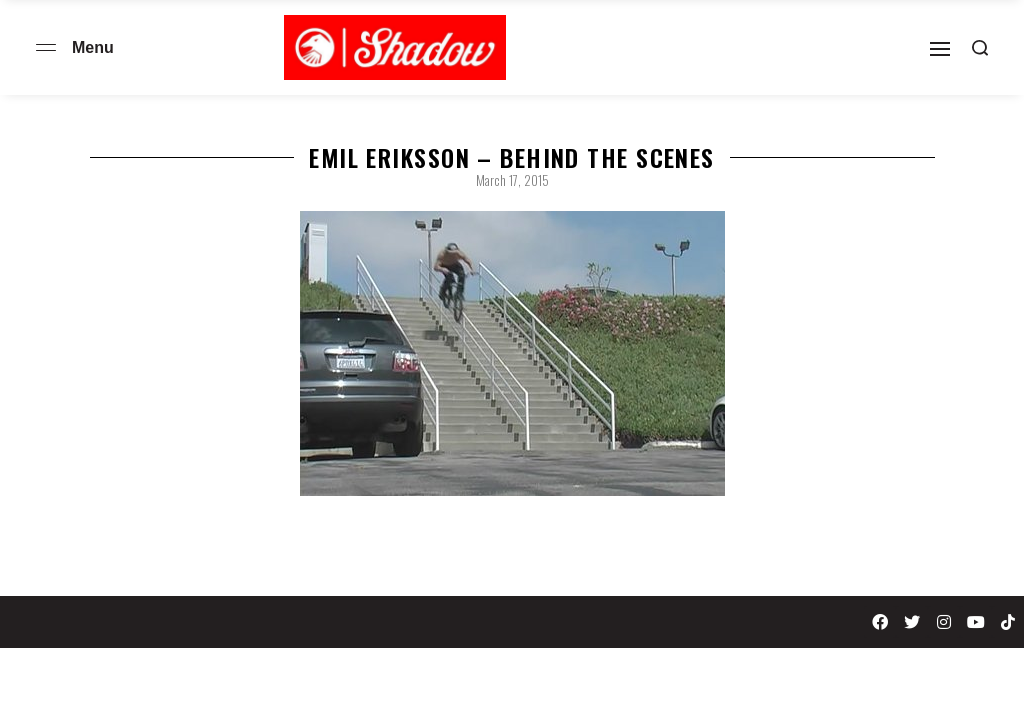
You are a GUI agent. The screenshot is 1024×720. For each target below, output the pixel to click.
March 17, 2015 (512, 180)
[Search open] (980, 48)
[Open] (940, 49)
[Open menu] (46, 47)
